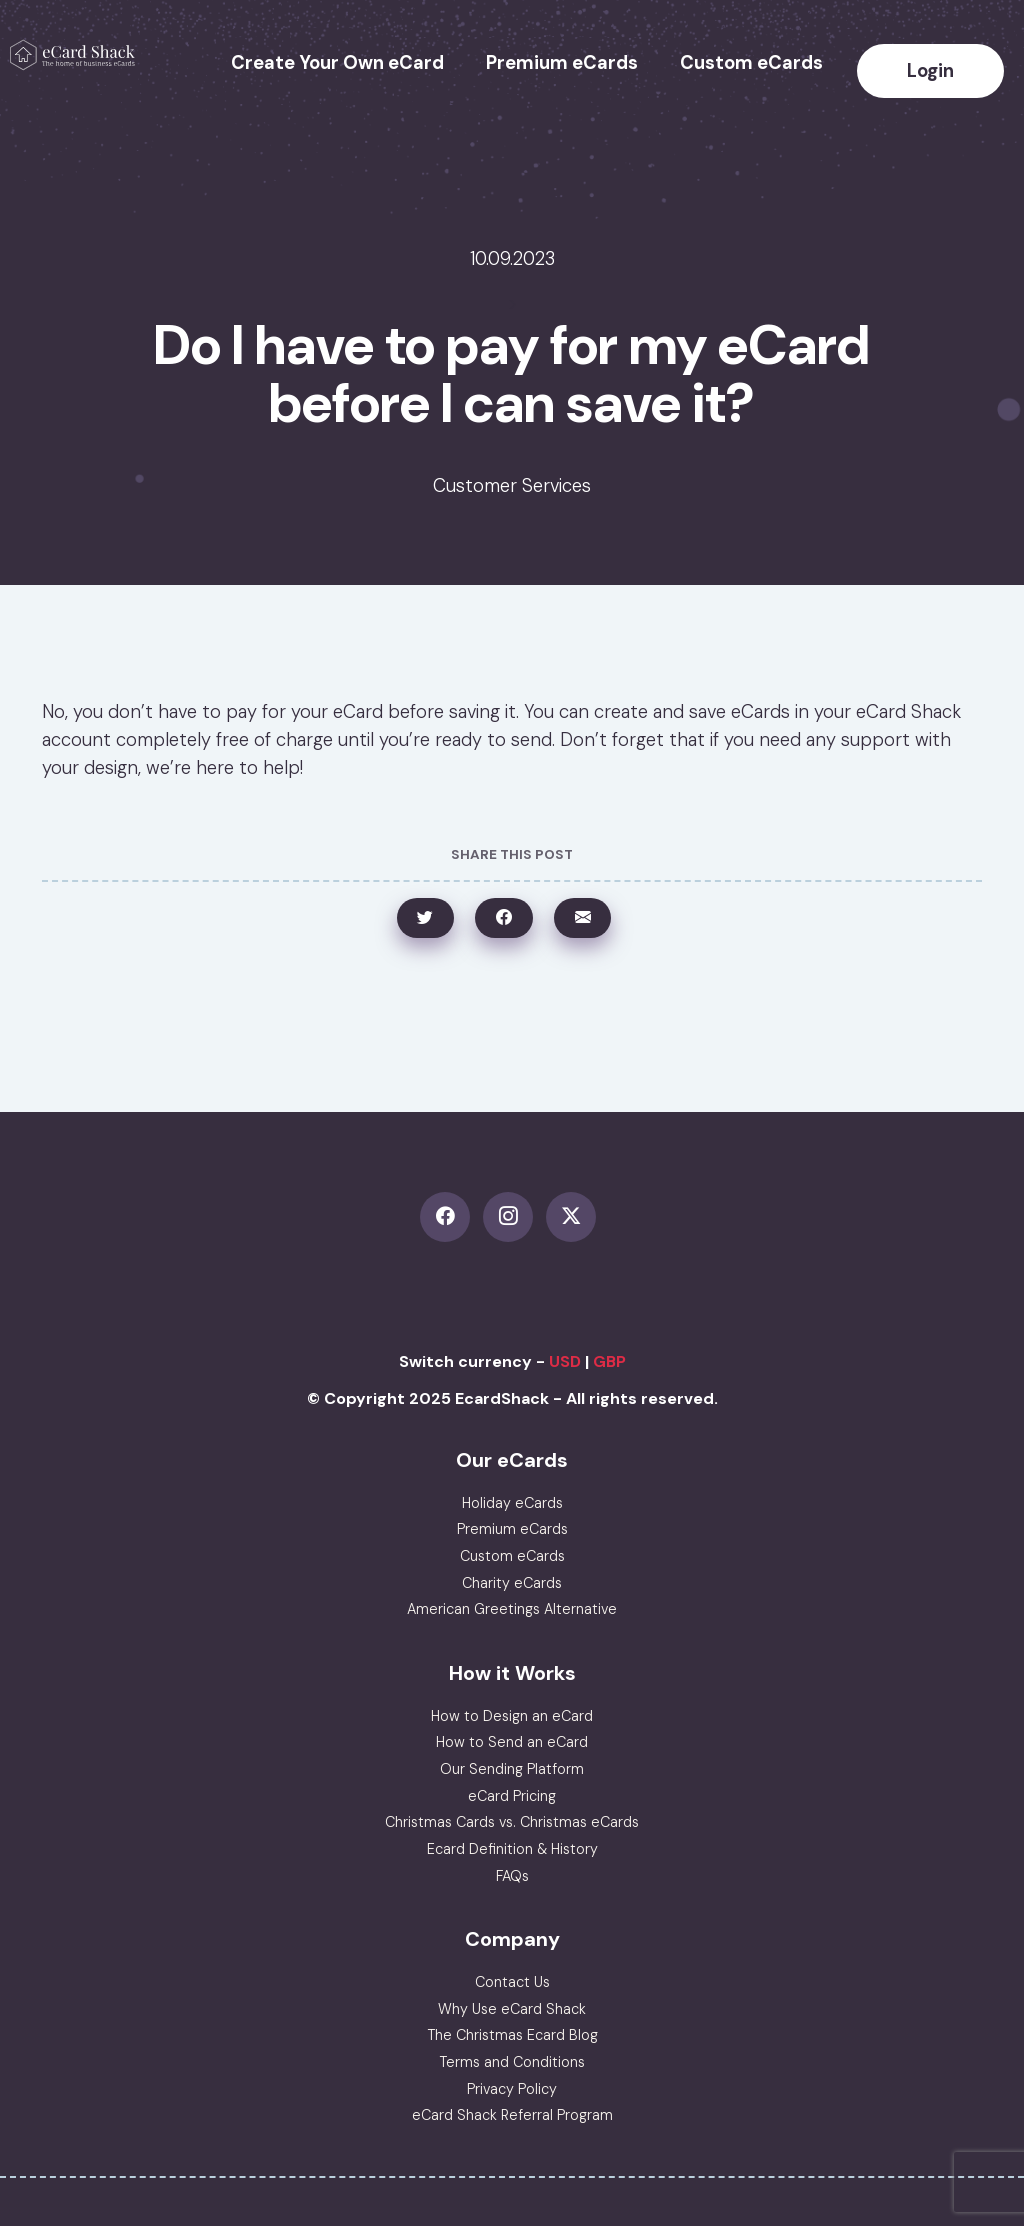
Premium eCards (562, 63)
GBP (609, 1361)
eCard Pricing (512, 1796)
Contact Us (512, 1982)
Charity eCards (512, 1583)
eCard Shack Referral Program (512, 2115)
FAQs (512, 1876)
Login (930, 71)
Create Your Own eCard (337, 63)
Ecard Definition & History (512, 1849)
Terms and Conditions (512, 2062)
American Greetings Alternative (512, 1609)
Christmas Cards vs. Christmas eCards (512, 1822)
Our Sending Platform (512, 1769)
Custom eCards (751, 63)
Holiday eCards (512, 1503)
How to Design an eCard (512, 1716)
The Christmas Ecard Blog (512, 2035)
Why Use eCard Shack (512, 2009)
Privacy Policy (512, 2089)
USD (565, 1361)
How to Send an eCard (512, 1742)
